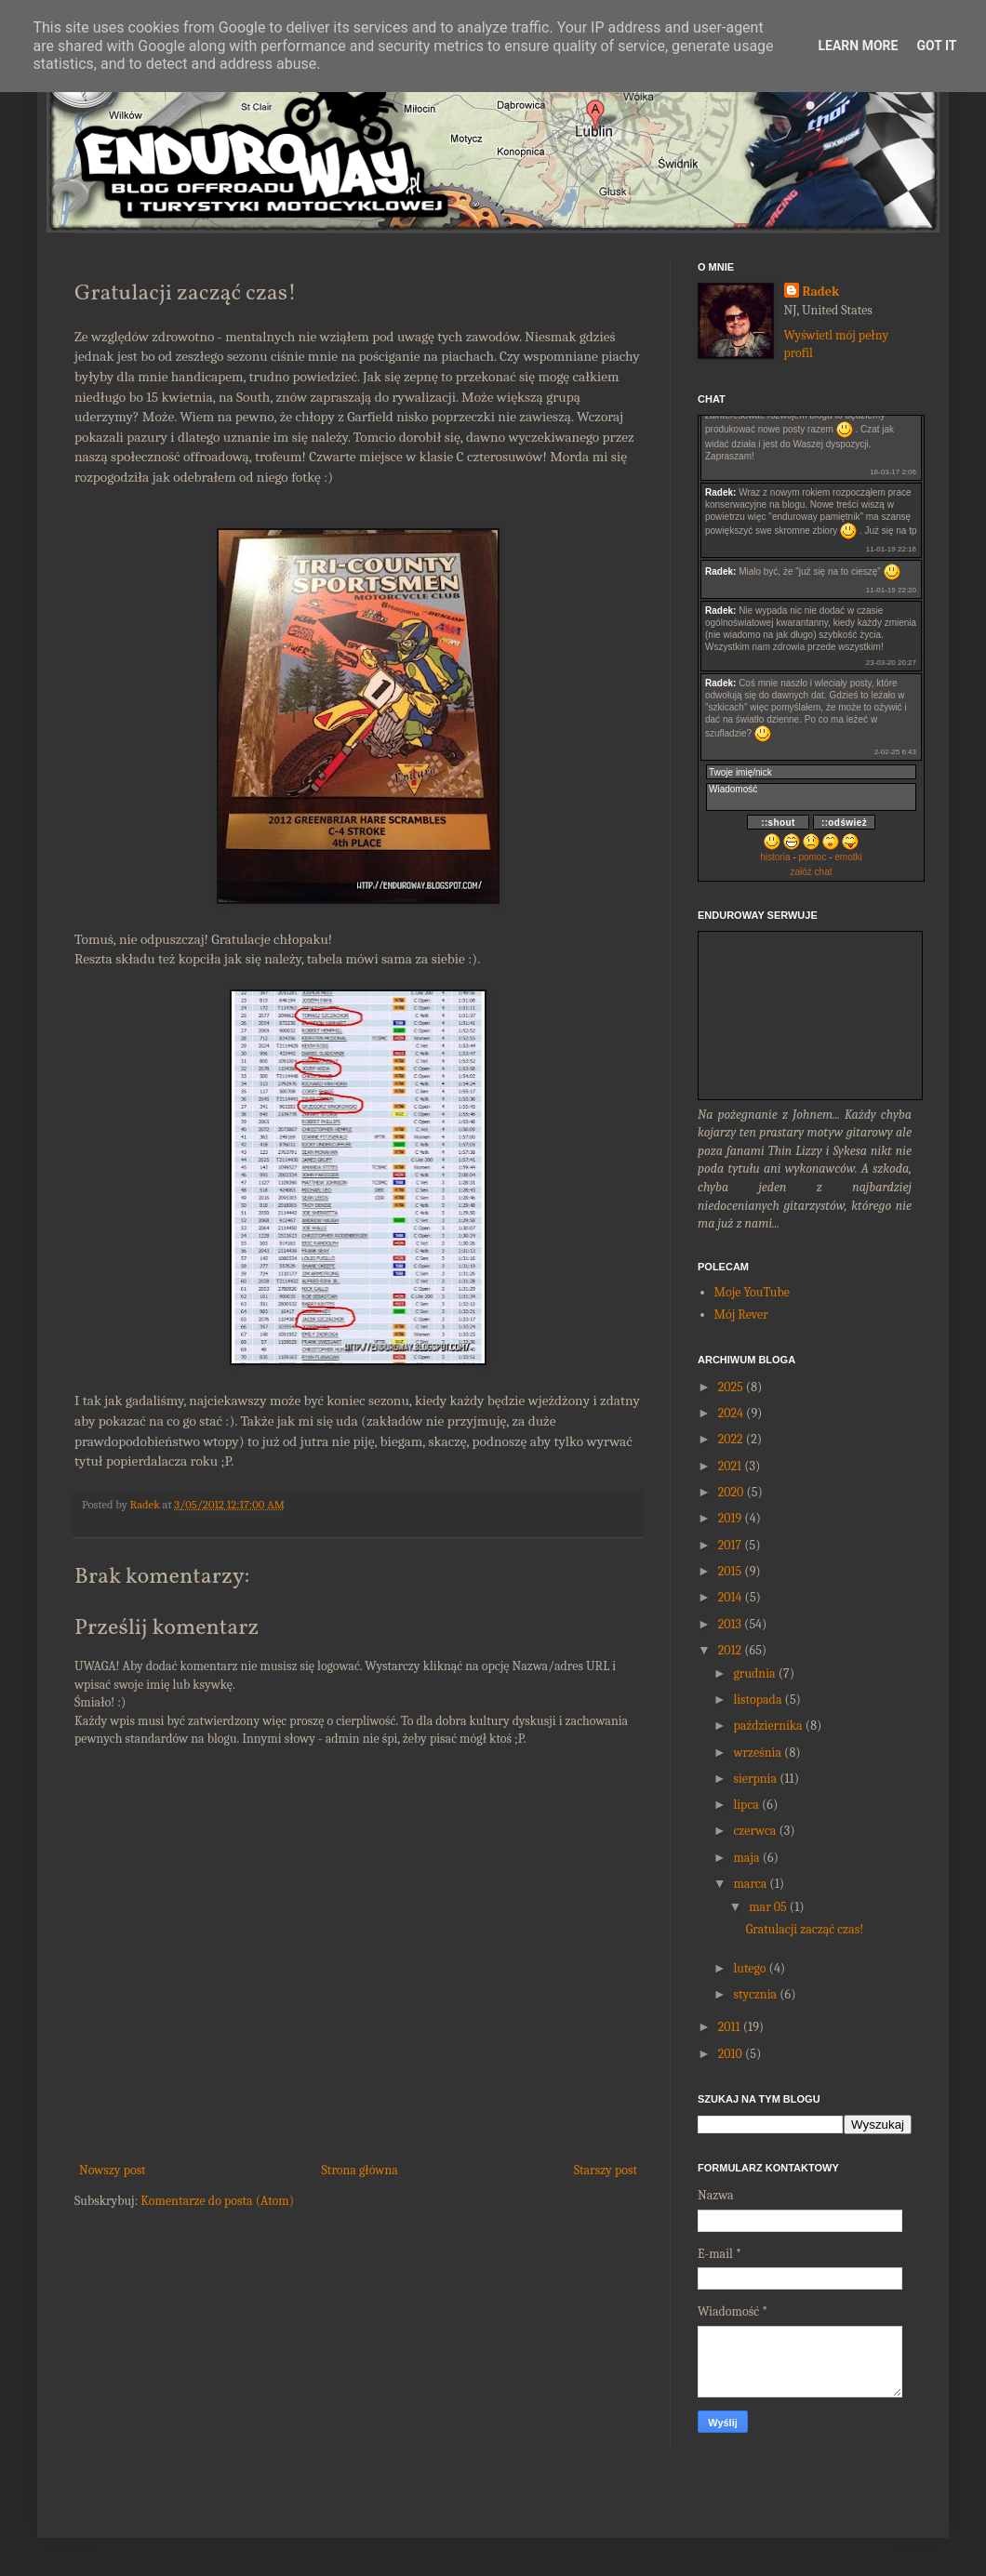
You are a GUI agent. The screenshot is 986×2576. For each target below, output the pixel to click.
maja (746, 1858)
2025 (730, 1387)
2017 (730, 1545)
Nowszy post (112, 2170)
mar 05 (767, 1907)
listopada (757, 1699)
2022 (730, 1439)
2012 (730, 1650)
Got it (936, 45)
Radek (821, 291)
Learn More (858, 45)
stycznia (755, 1994)
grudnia (754, 1673)
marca (749, 1884)
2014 (730, 1597)
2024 (730, 1413)
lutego (749, 1968)
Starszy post (605, 2170)
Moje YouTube (752, 1292)
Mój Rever (741, 1314)
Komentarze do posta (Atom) (217, 2201)
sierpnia (755, 1778)
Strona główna (360, 2170)
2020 (731, 1492)
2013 (729, 1624)
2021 (730, 1466)
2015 (730, 1571)
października (767, 1725)
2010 (730, 2054)
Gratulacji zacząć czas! (804, 1929)
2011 (729, 2027)
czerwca (754, 1831)
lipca (745, 1804)
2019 (730, 1518)
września (757, 1752)
